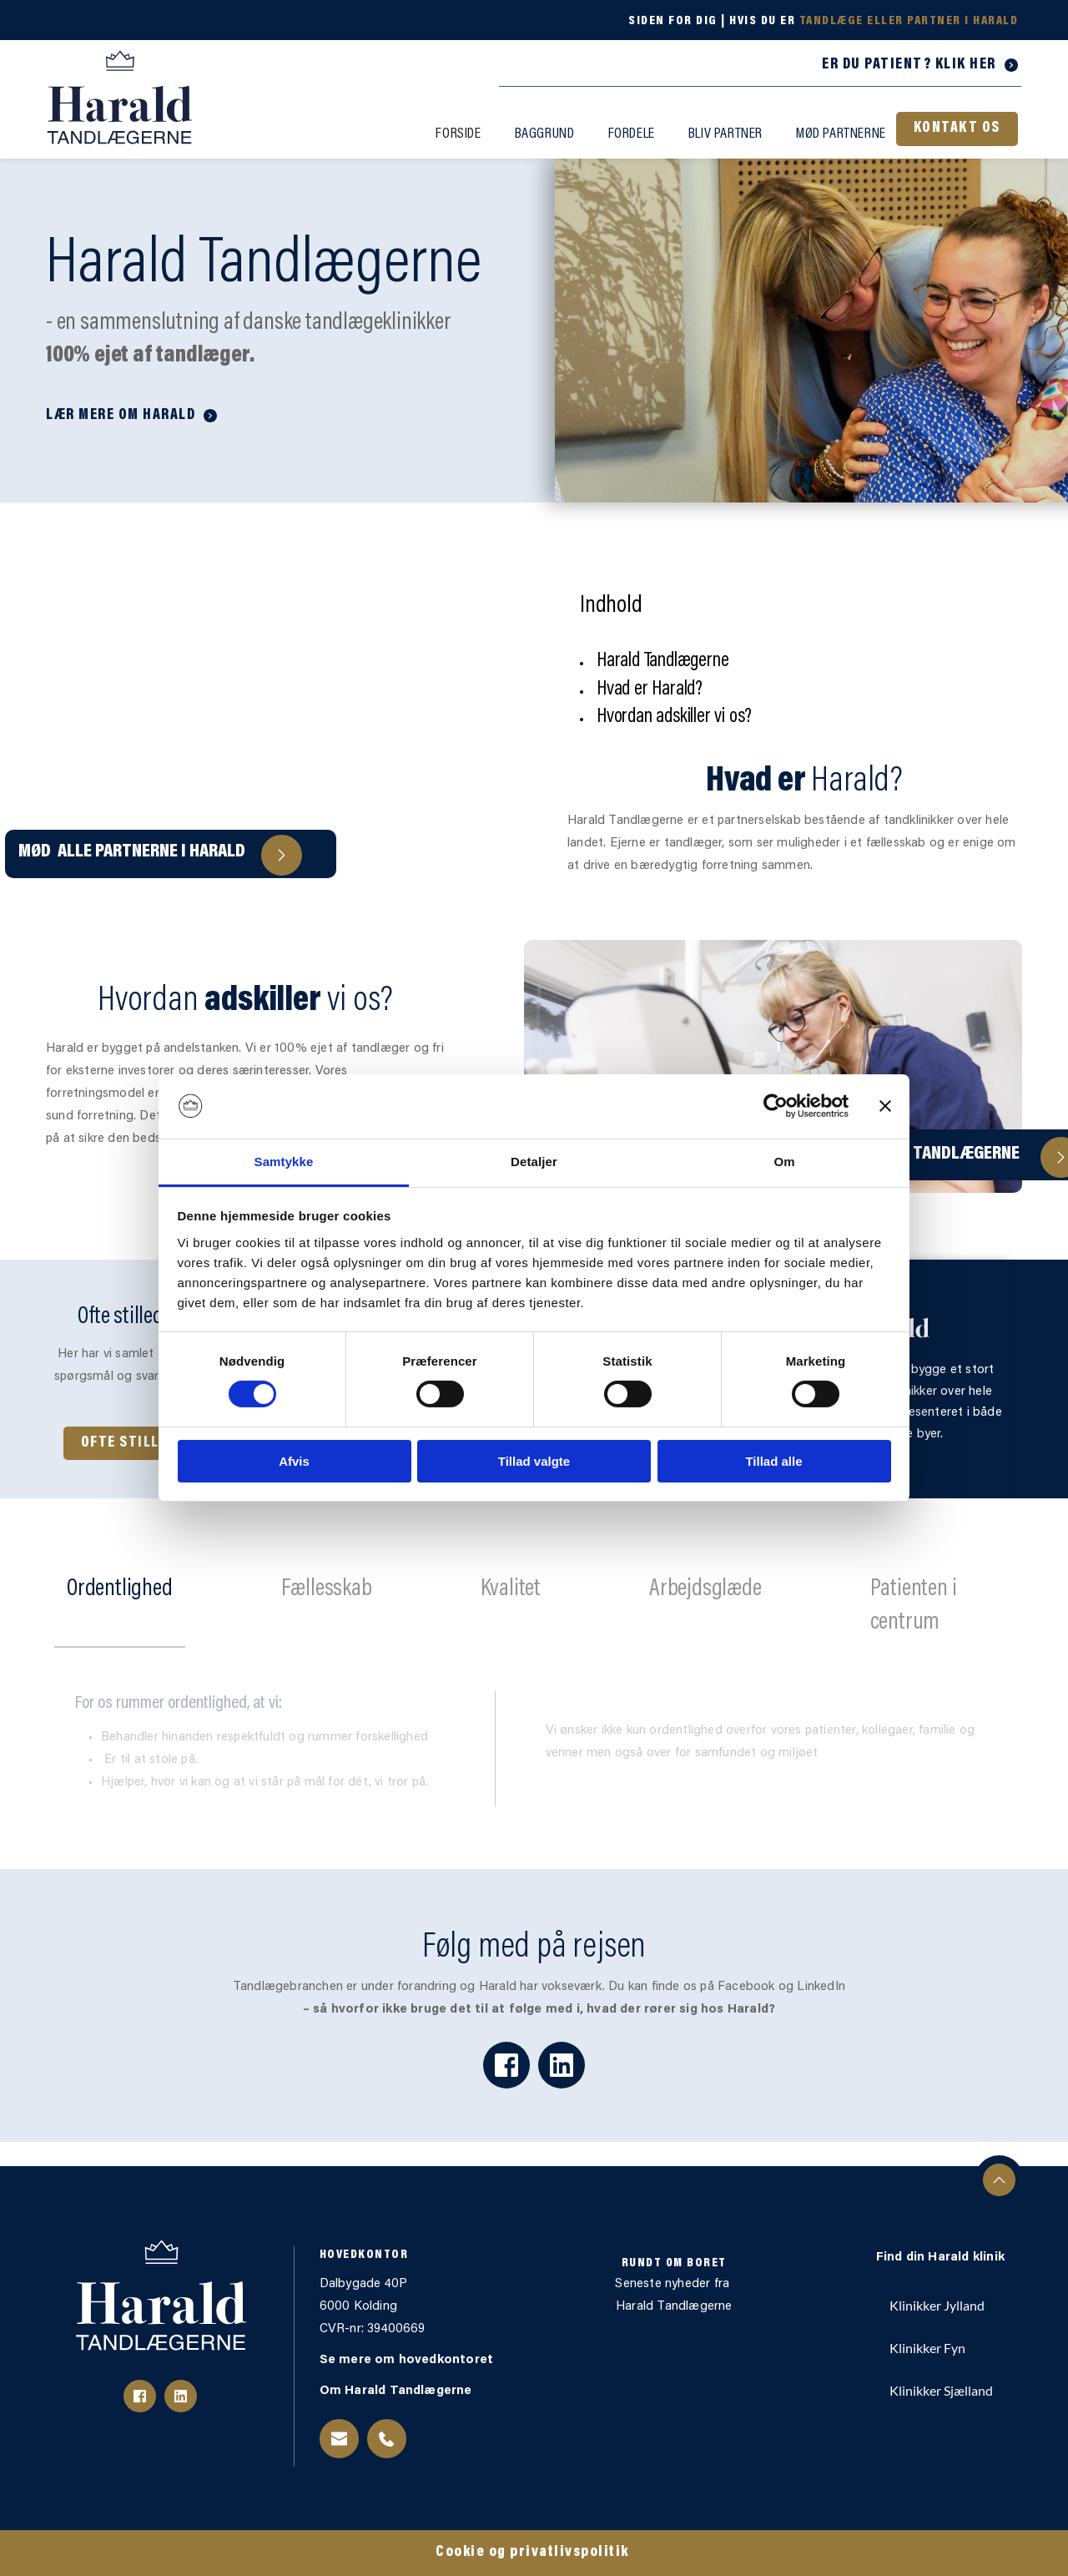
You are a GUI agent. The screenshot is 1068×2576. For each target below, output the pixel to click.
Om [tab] (783, 1161)
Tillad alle (773, 1461)
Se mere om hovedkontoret (408, 2360)
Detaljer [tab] (534, 1161)
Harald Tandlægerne (674, 2307)
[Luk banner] (885, 1106)
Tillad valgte (534, 1461)
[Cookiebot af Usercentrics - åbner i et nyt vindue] (776, 1106)
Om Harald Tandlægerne (398, 2391)
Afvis (294, 1461)
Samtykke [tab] (284, 1161)
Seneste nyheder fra (674, 2284)
